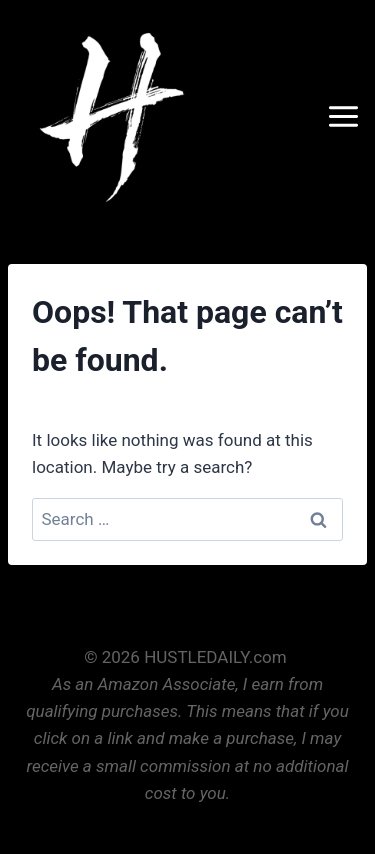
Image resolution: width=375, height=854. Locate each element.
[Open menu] (346, 116)
